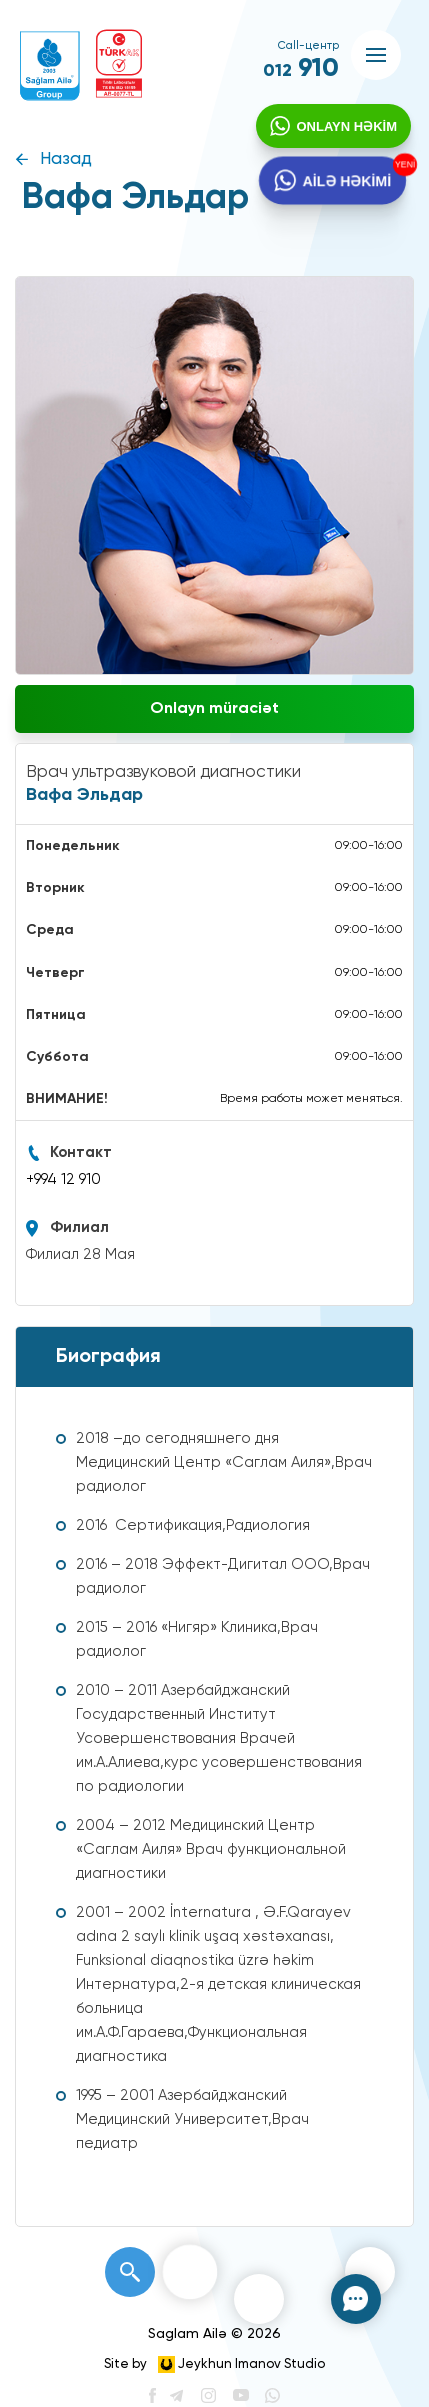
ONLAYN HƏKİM (344, 128)
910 (301, 69)
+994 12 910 (63, 1179)
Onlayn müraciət (214, 709)
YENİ (402, 167)
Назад (66, 159)
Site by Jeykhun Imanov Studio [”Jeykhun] (214, 2364)
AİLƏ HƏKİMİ (345, 185)
